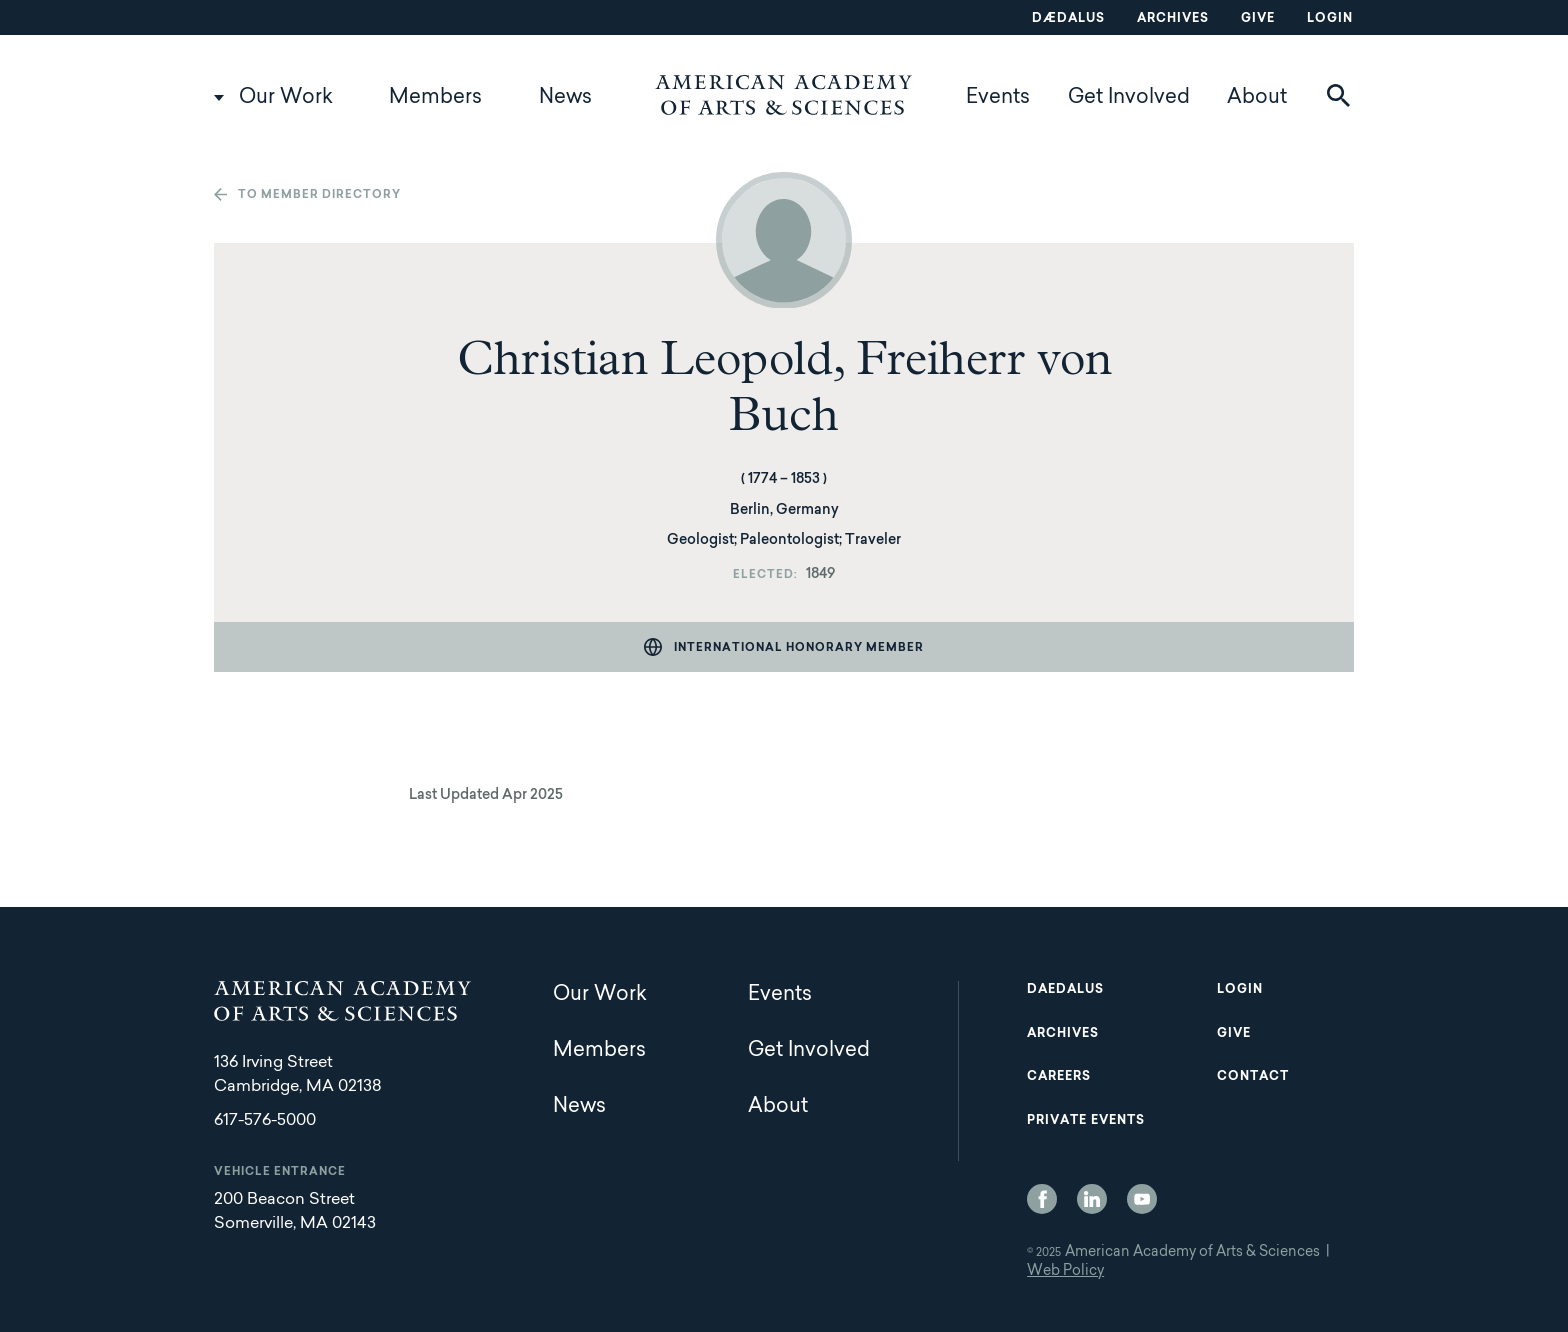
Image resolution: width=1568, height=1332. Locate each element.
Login (1330, 19)
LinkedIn (1092, 1199)
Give (1258, 19)
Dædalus (1068, 19)
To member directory (319, 195)
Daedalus (1065, 990)
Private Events (1086, 1121)
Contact (1253, 1077)
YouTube (1142, 1199)
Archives (1173, 19)
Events (998, 98)
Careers (1059, 1077)
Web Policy (1065, 1272)
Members (435, 98)
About (1257, 98)
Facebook (1042, 1199)
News (565, 98)
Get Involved (1129, 98)
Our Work (286, 98)
